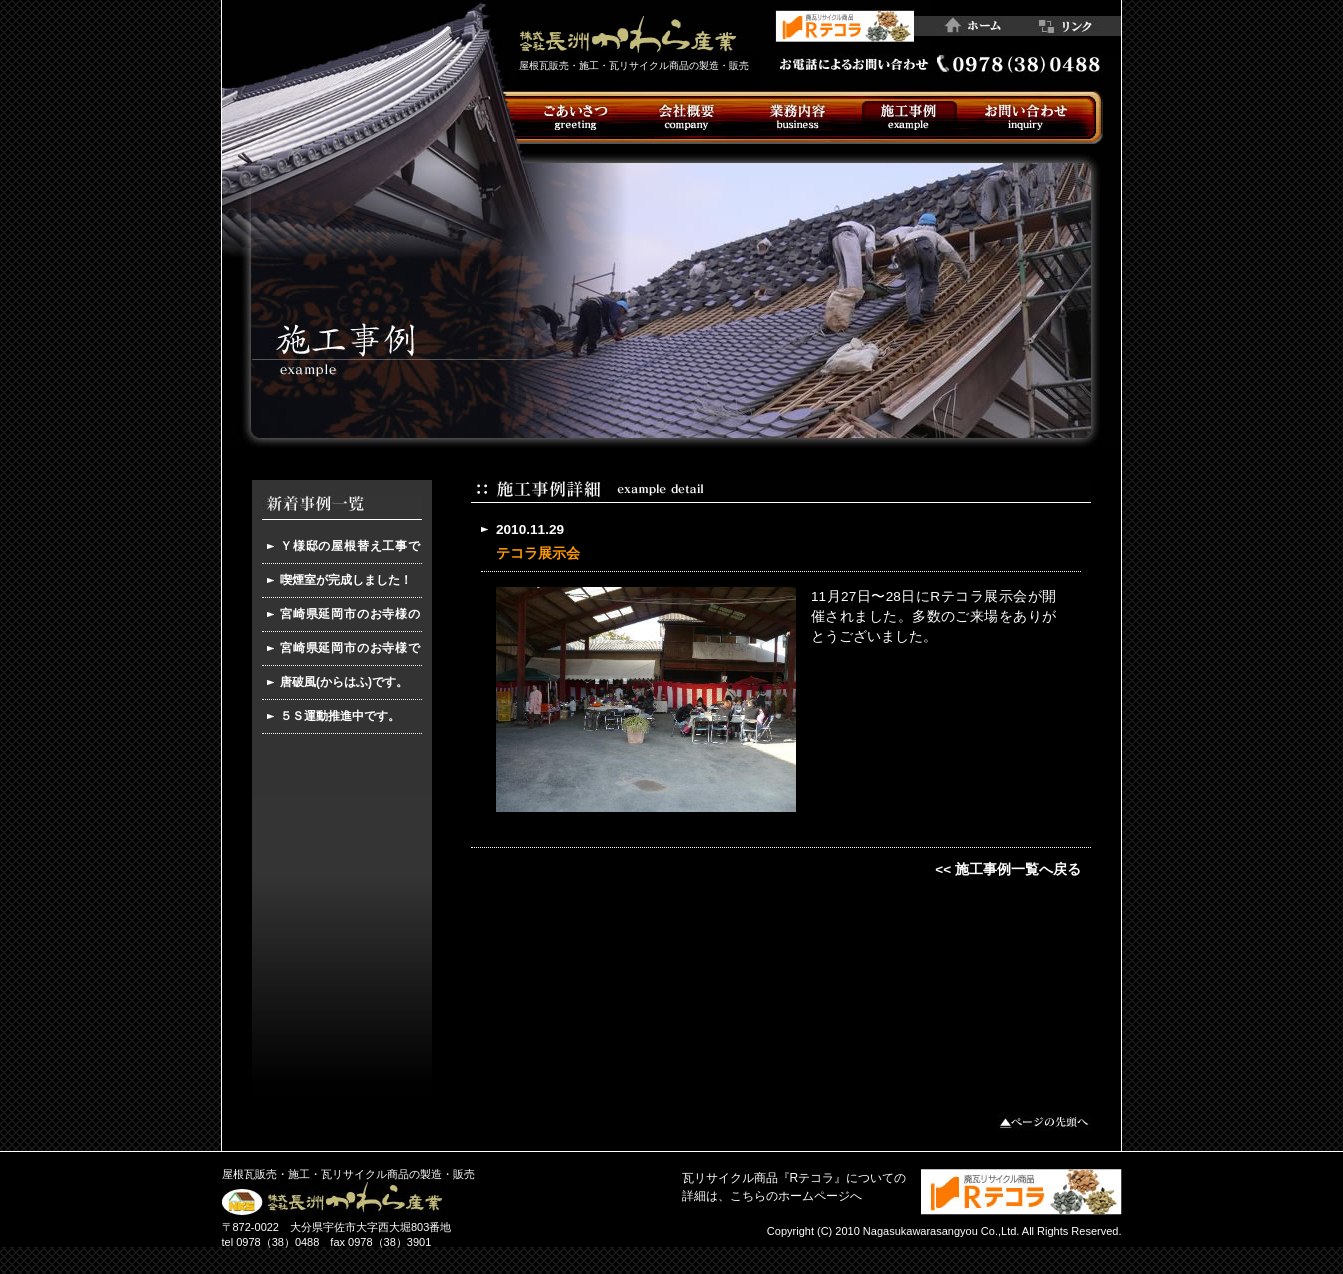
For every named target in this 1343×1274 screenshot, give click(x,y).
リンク (1073, 26)
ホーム (978, 26)
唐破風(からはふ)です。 (344, 682)
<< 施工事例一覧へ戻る (1008, 869)
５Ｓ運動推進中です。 (340, 716)
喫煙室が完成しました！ (346, 580)
